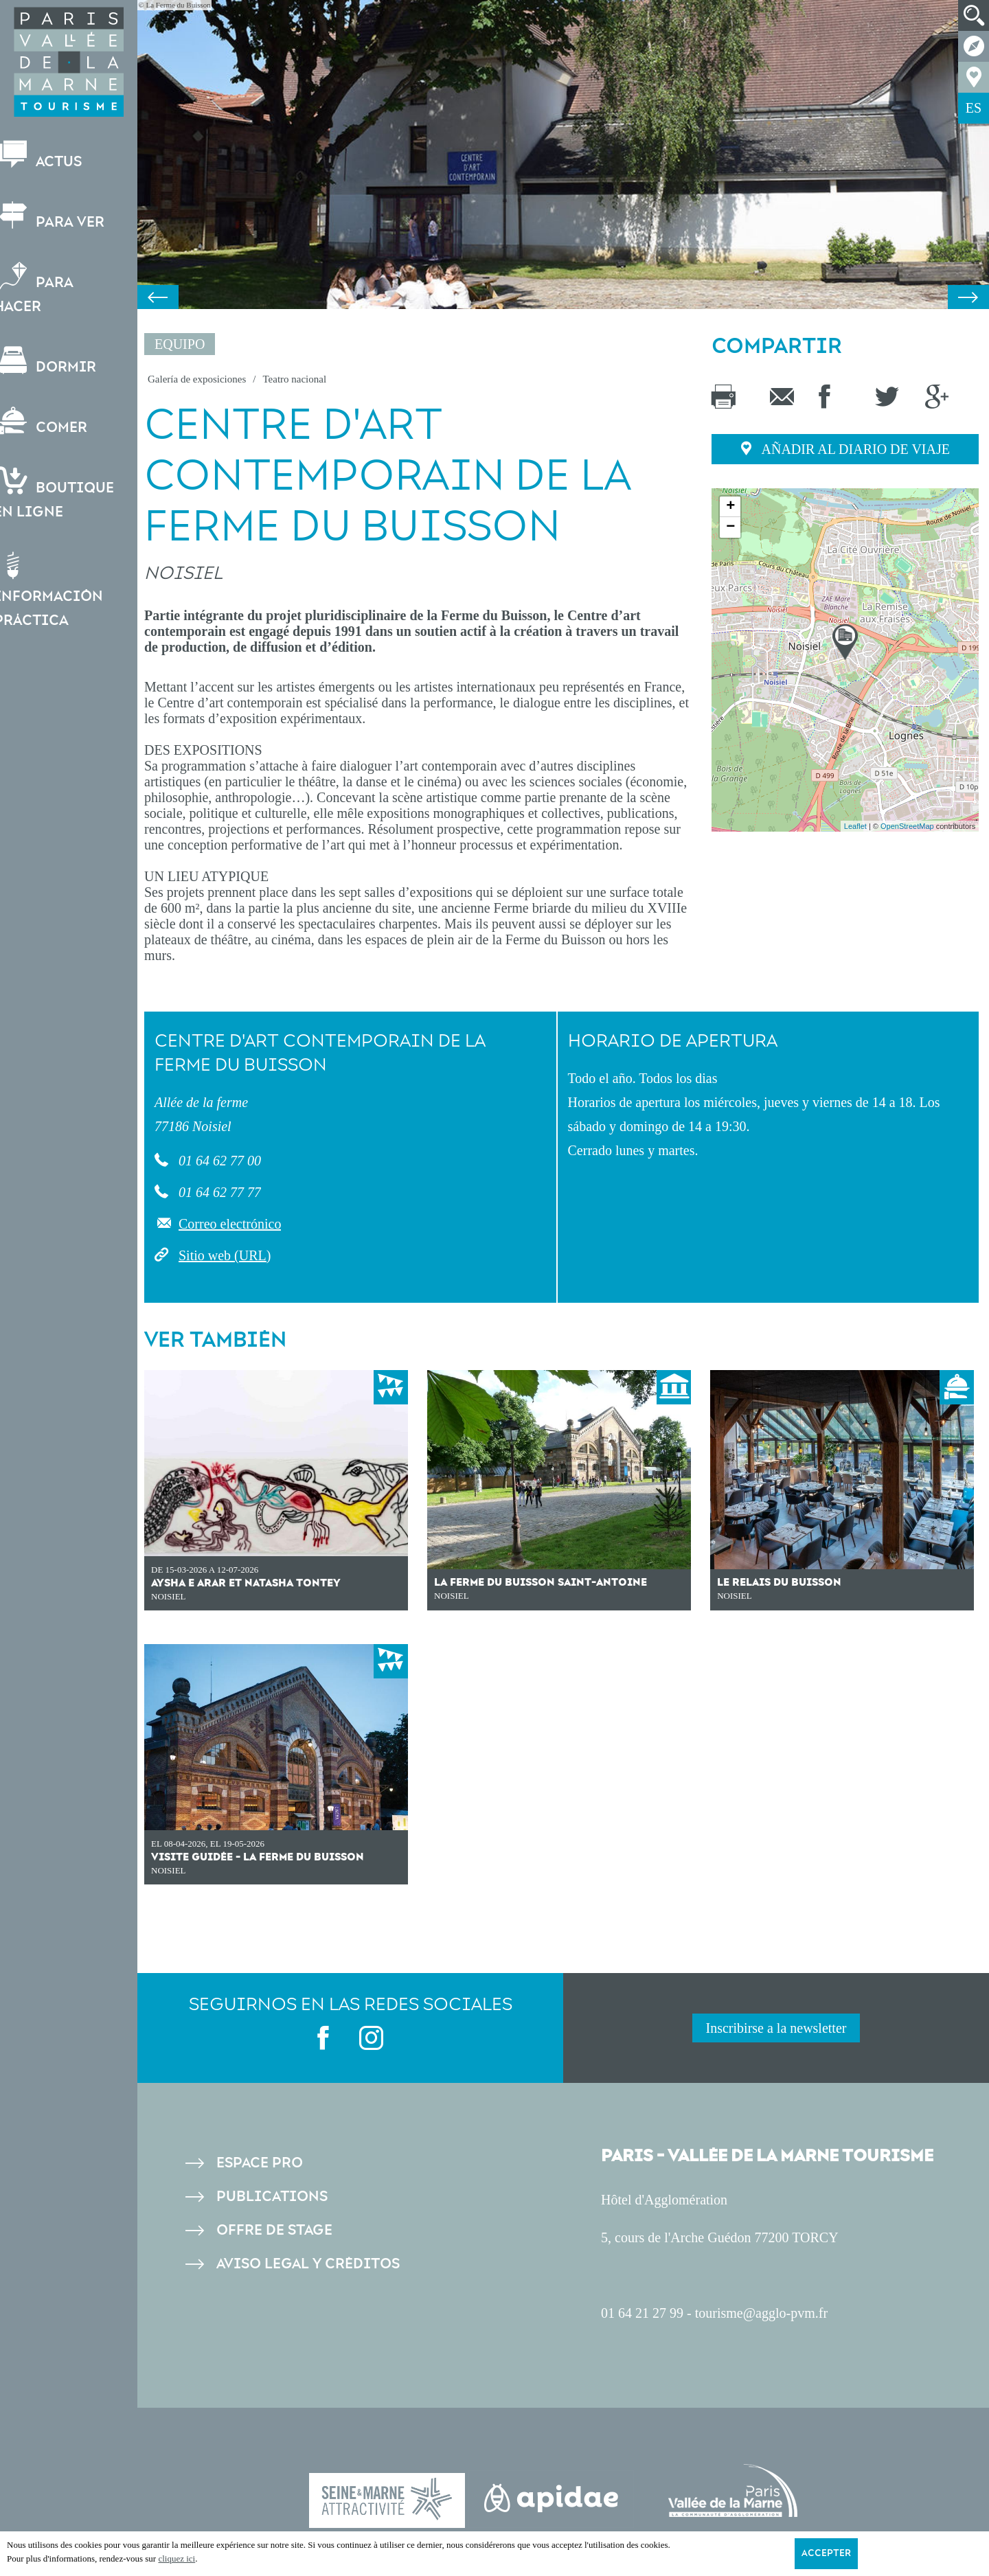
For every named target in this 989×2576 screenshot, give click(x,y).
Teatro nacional (294, 379)
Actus (51, 155)
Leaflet (855, 826)
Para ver (62, 216)
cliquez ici (176, 2558)
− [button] (730, 527)
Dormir (58, 361)
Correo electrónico (230, 1223)
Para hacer (47, 288)
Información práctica (61, 590)
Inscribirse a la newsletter (776, 2028)
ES (973, 107)
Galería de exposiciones (197, 379)
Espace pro (259, 2163)
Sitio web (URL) (225, 1255)
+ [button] (730, 507)
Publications (272, 2196)
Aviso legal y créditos (308, 2263)
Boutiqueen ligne (67, 494)
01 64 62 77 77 (218, 1192)
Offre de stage (274, 2230)
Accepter (826, 2553)
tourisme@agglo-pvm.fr (761, 2313)
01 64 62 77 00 (218, 1160)
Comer (53, 421)
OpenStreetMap (907, 826)
